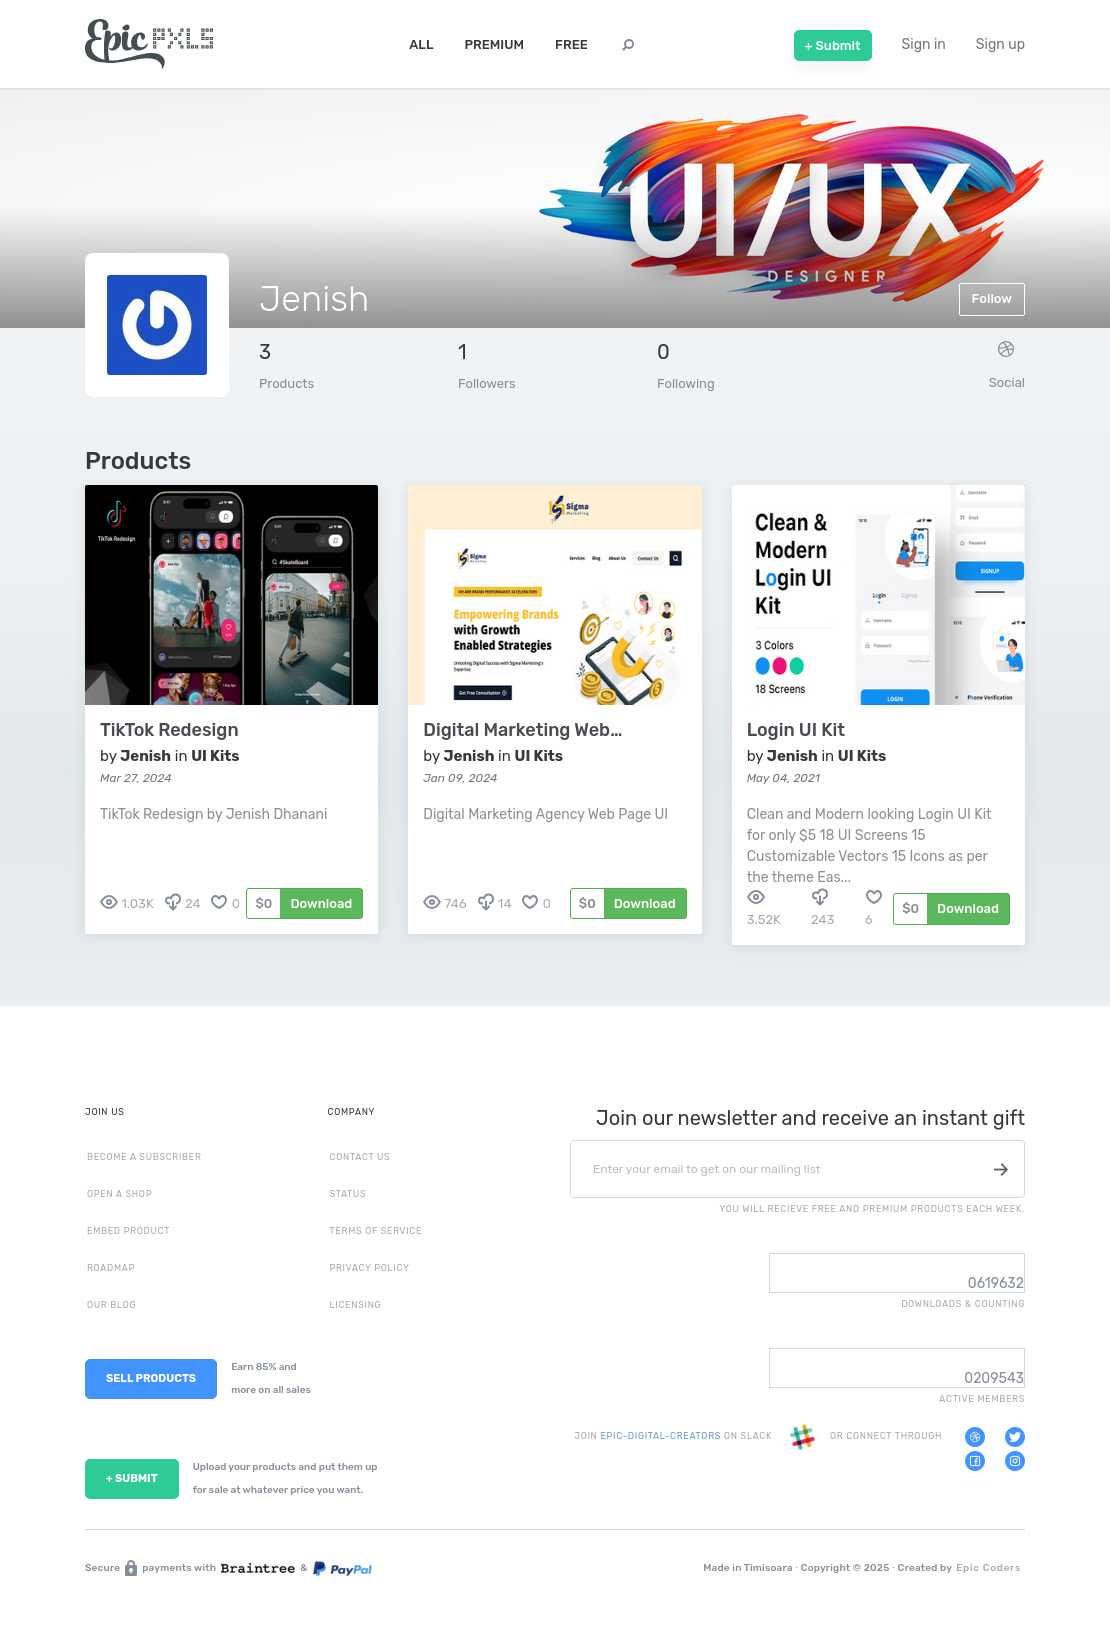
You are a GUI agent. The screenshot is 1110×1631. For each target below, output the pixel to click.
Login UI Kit (796, 730)
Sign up (1000, 44)
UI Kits (215, 756)
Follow (992, 298)
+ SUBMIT (132, 1478)
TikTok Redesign (169, 730)
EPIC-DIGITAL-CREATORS (661, 1437)
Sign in (924, 44)
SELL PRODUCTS (151, 1378)
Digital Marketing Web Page (523, 730)
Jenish (145, 756)
